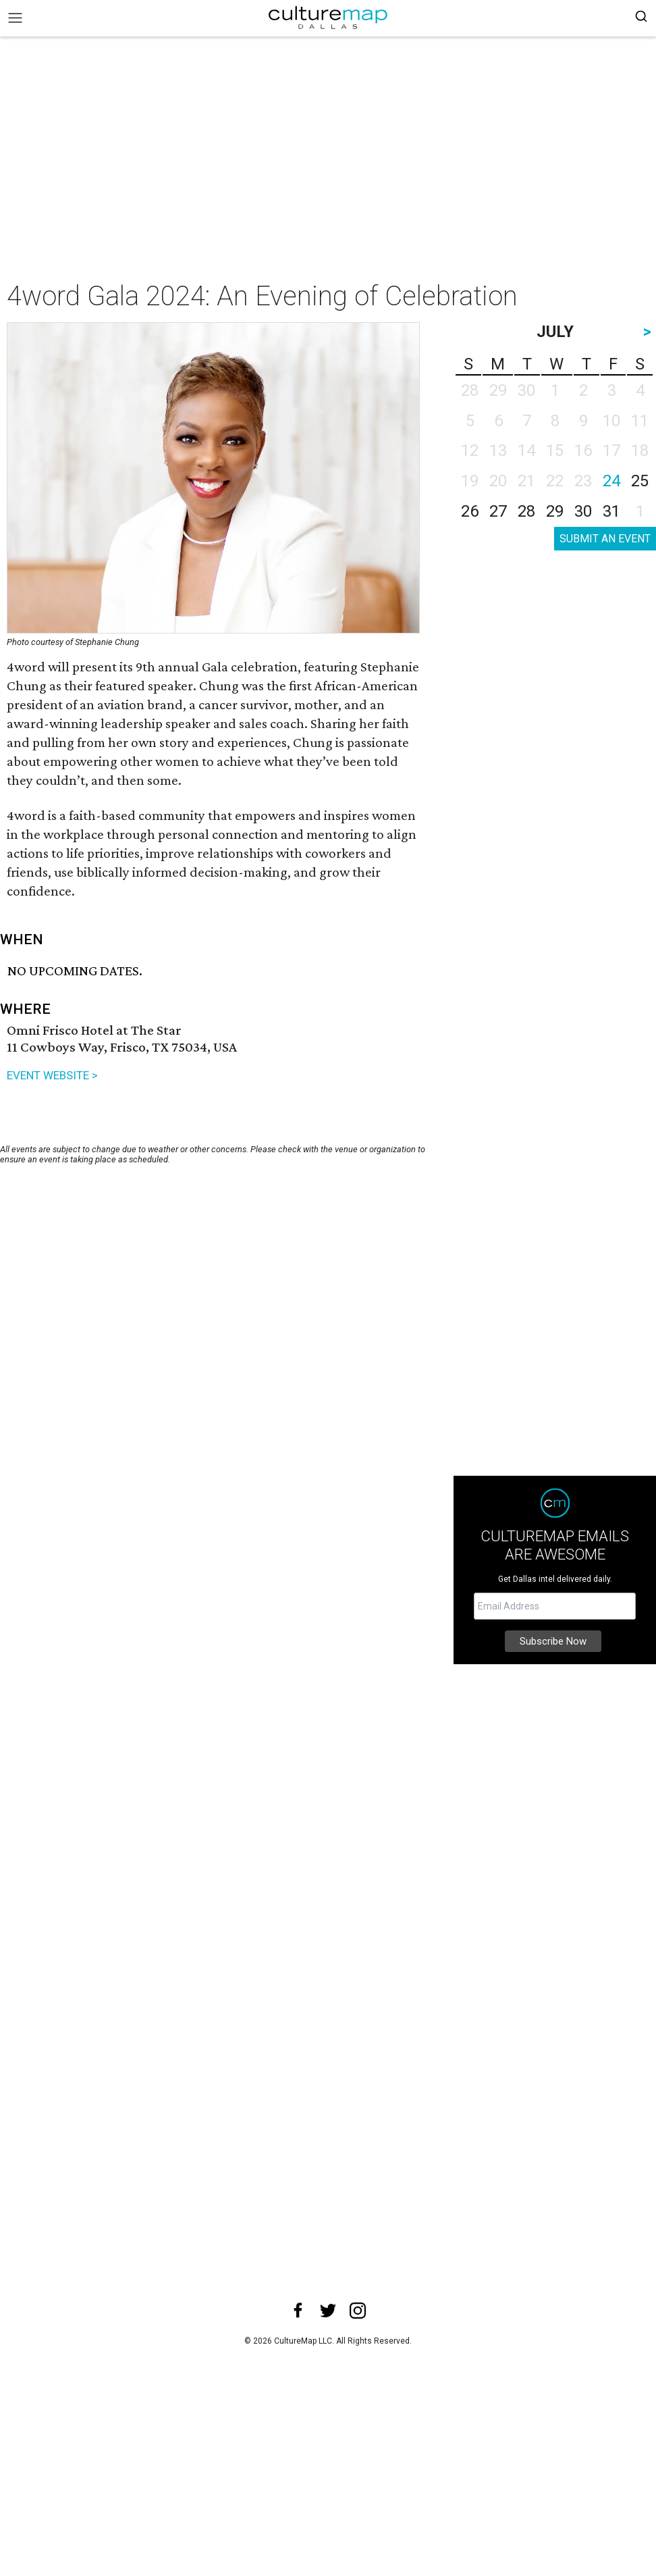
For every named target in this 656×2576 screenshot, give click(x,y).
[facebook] (298, 2310)
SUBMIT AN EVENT (605, 538)
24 (611, 480)
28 (526, 511)
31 (611, 511)
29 (555, 511)
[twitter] (328, 2310)
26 (470, 511)
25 (640, 480)
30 (583, 511)
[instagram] (358, 2310)
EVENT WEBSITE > (52, 1075)
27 (498, 511)
